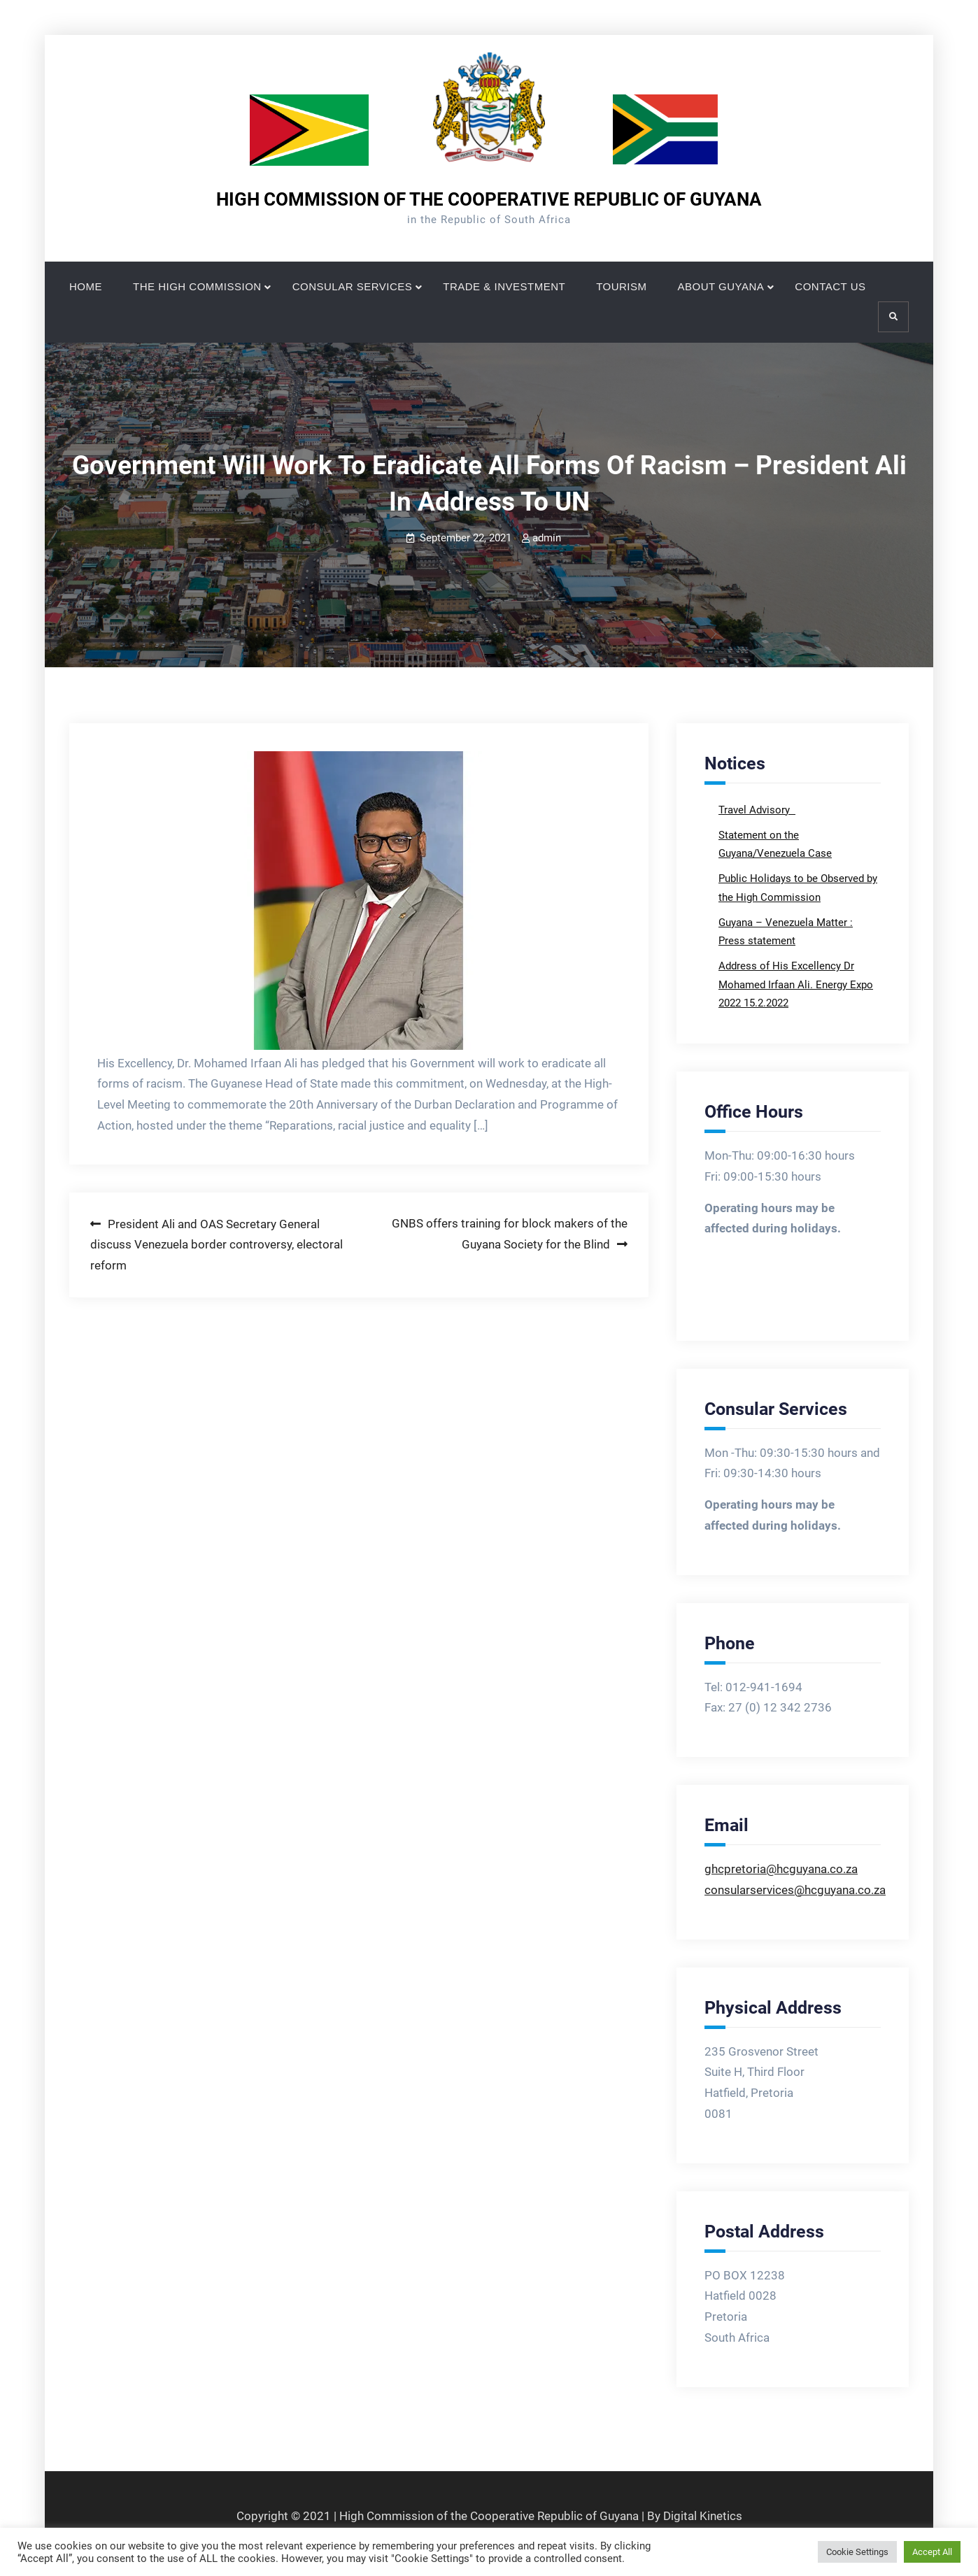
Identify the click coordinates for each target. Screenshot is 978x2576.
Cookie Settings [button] (857, 2552)
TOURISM (621, 286)
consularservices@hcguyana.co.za (795, 1890)
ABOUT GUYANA (721, 286)
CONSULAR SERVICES (352, 286)
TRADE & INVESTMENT (504, 286)
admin (546, 538)
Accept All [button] (932, 2552)
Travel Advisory (755, 810)
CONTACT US (830, 286)
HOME (85, 286)
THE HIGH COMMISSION (197, 286)
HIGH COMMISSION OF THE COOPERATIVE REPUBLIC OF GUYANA (489, 199)
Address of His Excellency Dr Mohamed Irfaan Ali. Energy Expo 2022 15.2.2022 (795, 984)
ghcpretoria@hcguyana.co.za (781, 1869)
